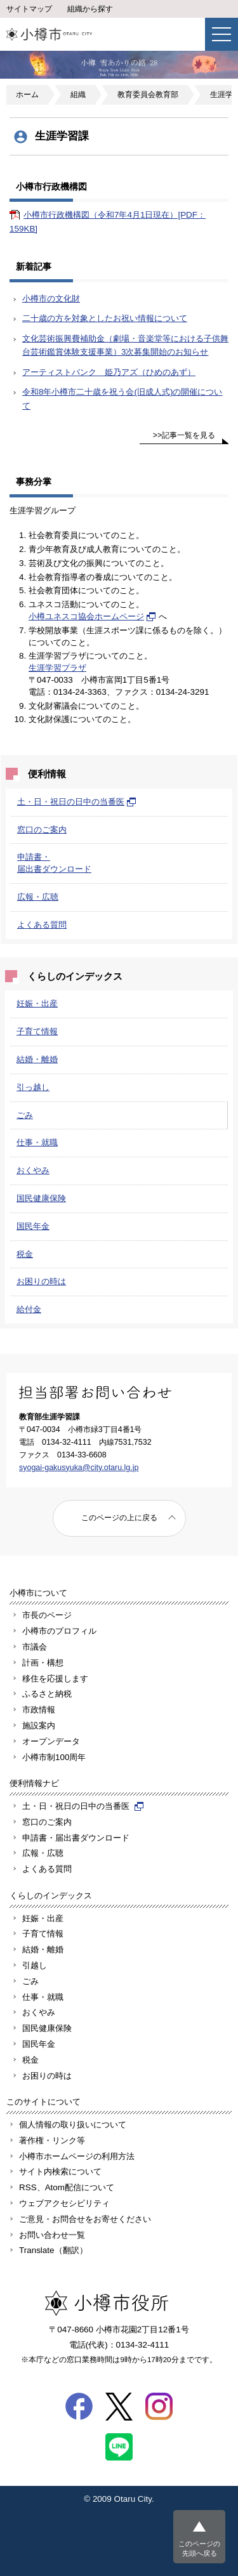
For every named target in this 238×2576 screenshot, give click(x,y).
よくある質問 (42, 925)
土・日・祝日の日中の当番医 (76, 801)
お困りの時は (41, 1281)
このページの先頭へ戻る (199, 2548)
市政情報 (38, 1709)
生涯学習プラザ (57, 668)
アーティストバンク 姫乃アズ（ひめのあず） (108, 372)
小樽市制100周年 (54, 1757)
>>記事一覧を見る (184, 435)
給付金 (29, 1309)
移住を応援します (55, 1678)
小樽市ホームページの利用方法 (77, 2156)
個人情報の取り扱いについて (72, 2124)
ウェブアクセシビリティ (64, 2203)
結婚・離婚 (37, 1059)
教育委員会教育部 (147, 94)
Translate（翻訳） (53, 2250)
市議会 (34, 1647)
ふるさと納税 (47, 1694)
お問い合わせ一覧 (52, 2235)
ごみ (25, 1115)
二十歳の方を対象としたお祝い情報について (104, 318)
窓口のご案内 (42, 829)
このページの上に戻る (119, 1517)
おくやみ (33, 1170)
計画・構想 (42, 1662)
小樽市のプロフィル (59, 1631)
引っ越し (33, 1087)
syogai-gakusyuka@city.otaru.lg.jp (78, 1467)
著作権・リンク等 (52, 2140)
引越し (34, 1965)
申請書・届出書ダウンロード (75, 1838)
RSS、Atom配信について (66, 2187)
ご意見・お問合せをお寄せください (85, 2219)
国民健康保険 (41, 1198)
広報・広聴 (37, 897)
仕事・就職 (37, 1142)
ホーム (27, 94)
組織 (78, 94)
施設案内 (38, 1725)
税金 (25, 1254)
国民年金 (33, 1226)
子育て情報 (37, 1031)
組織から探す (90, 9)
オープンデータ (51, 1741)
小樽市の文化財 (51, 298)
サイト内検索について (60, 2171)
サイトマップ (29, 9)
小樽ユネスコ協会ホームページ (92, 616)
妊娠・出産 (37, 1003)
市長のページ (47, 1615)
